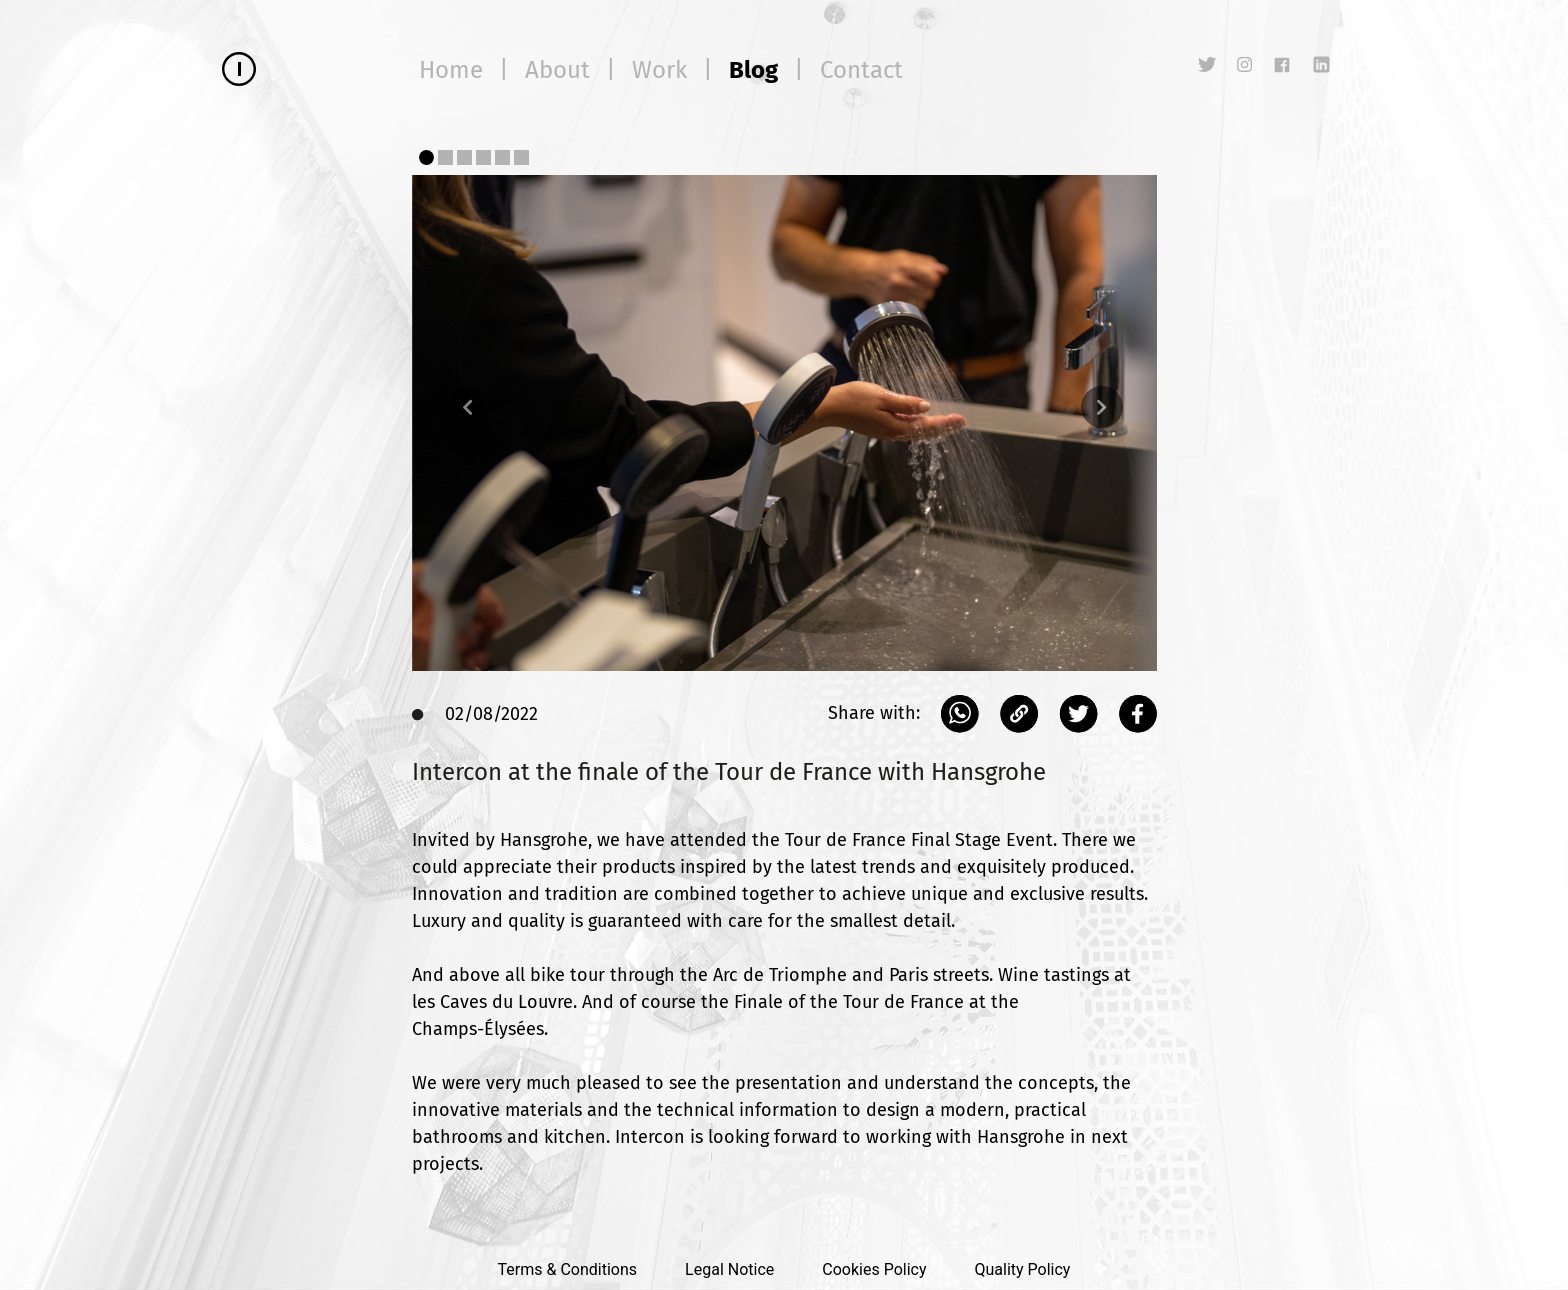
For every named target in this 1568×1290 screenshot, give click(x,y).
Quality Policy (1022, 1269)
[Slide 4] (483, 157)
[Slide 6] (521, 157)
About (557, 70)
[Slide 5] (502, 157)
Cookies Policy (874, 1269)
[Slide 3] (464, 157)
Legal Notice (729, 1269)
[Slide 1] (426, 157)
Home (451, 70)
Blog (753, 70)
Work (659, 70)
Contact (861, 70)
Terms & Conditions (568, 1269)
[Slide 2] (445, 157)
